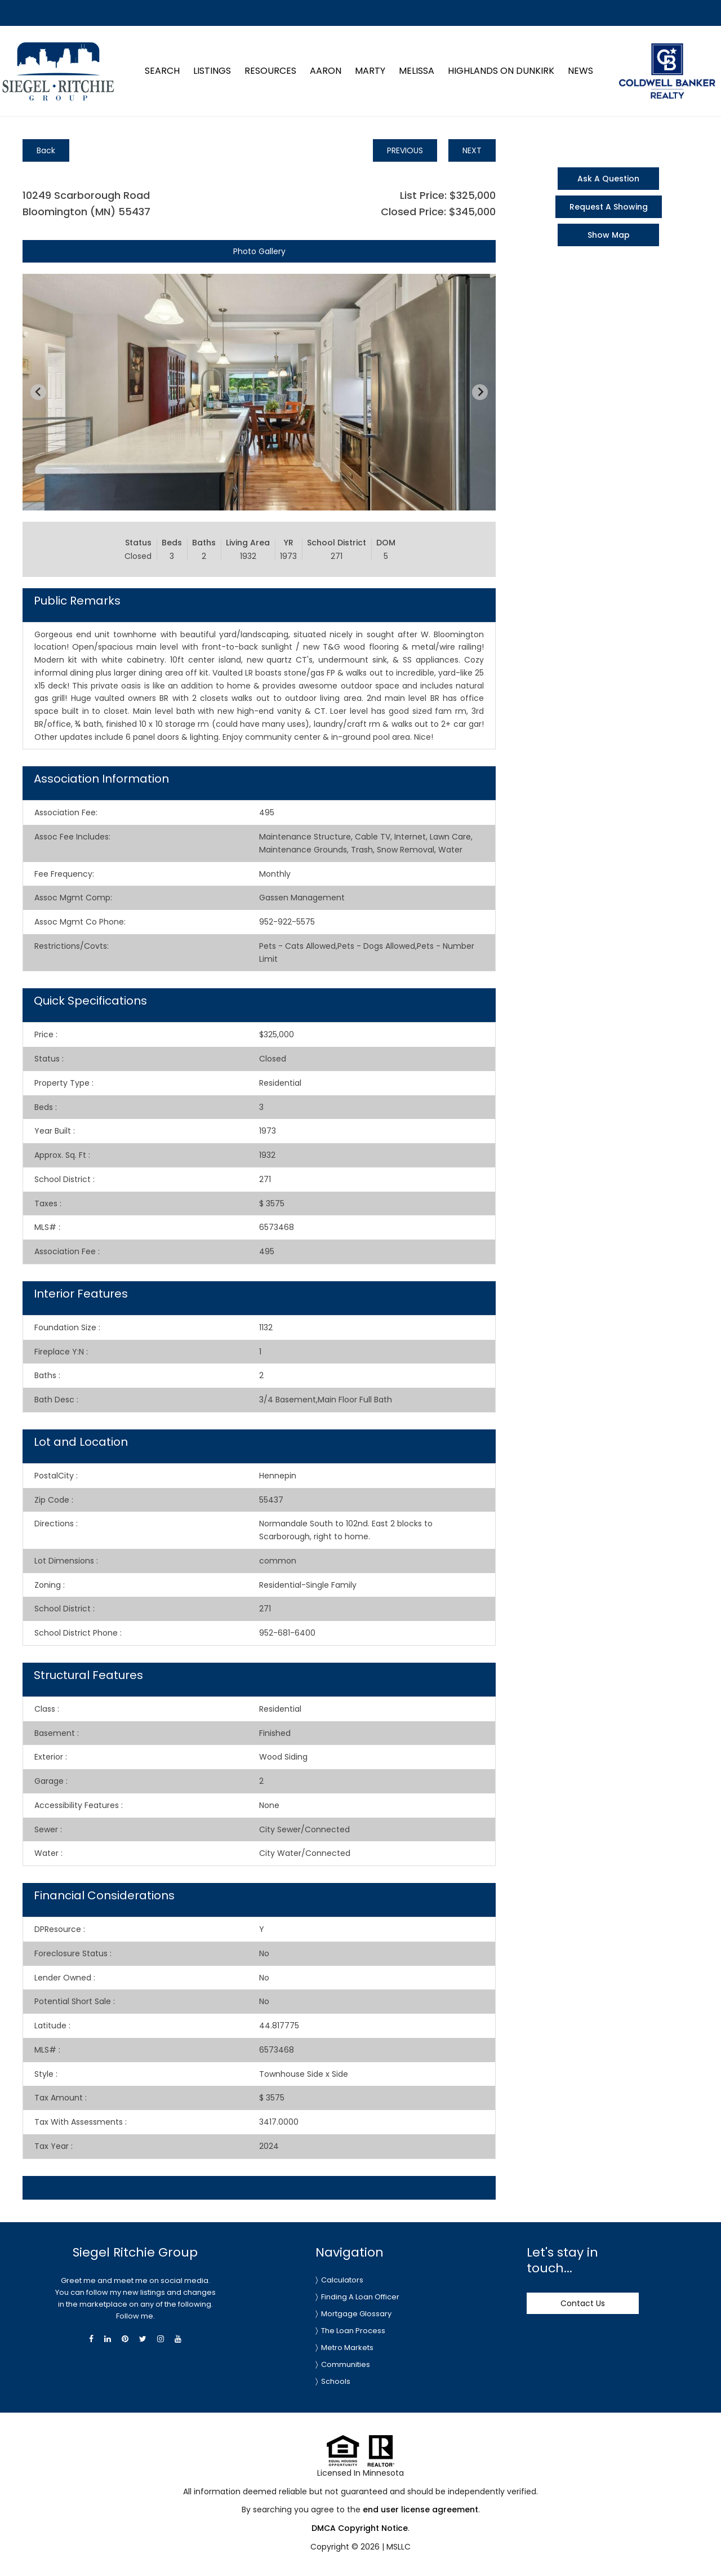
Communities (345, 2364)
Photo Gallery (259, 251)
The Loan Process (353, 2330)
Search (162, 70)
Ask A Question (608, 178)
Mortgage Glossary (356, 2313)
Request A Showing (608, 206)
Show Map (609, 235)
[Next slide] (480, 392)
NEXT (472, 150)
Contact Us (582, 2303)
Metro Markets (347, 2347)
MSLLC (398, 2546)
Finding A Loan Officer (360, 2296)
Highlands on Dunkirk (501, 70)
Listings (212, 70)
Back (46, 150)
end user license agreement (420, 2509)
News (580, 70)
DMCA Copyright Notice (359, 2528)
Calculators (342, 2280)
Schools (335, 2381)
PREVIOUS (405, 150)
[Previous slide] (38, 392)
